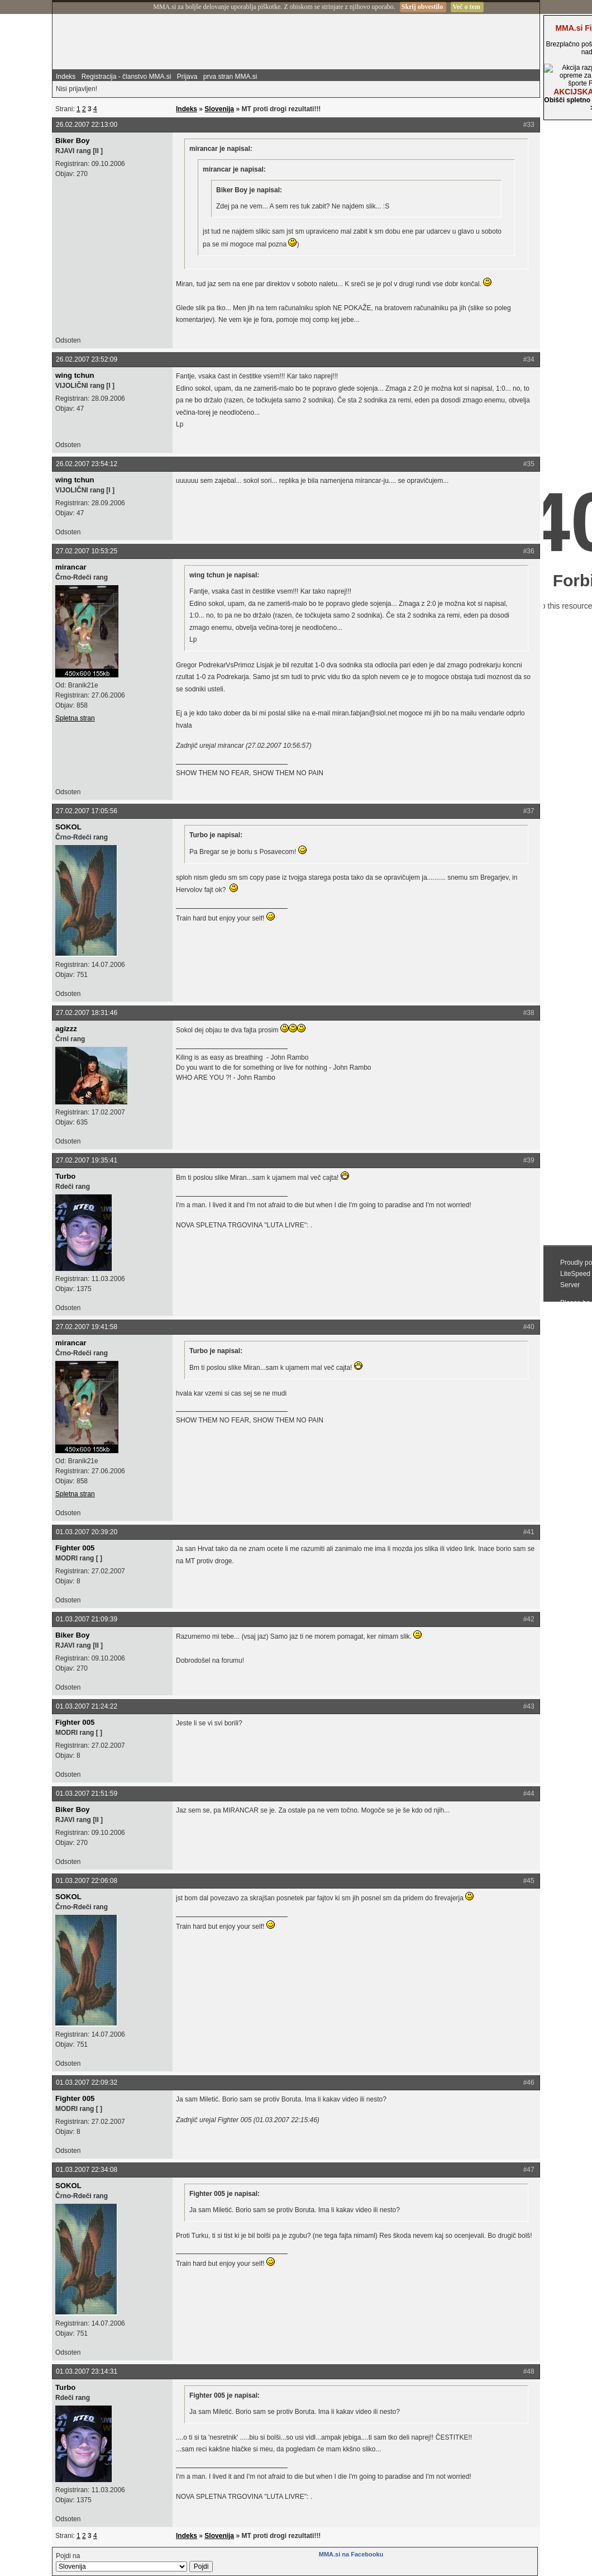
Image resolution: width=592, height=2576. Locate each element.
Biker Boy (72, 140)
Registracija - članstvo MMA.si (126, 76)
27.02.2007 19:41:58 (86, 1327)
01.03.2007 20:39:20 (86, 1532)
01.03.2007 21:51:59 (86, 1793)
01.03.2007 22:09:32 (86, 2082)
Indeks (65, 76)
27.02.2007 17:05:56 (86, 811)
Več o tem (466, 7)
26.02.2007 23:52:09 (86, 359)
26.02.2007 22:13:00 (86, 125)
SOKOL (68, 827)
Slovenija (219, 109)
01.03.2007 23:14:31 (86, 2371)
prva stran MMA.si (230, 76)
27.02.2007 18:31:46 (86, 1013)
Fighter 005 (74, 1548)
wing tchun (74, 375)
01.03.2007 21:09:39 (86, 1619)
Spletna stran (75, 718)
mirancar (71, 567)
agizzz (66, 1028)
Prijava (187, 76)
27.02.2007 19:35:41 (86, 1160)
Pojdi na (134, 2562)
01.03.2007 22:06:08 (86, 1881)
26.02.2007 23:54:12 (86, 464)
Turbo (65, 1176)
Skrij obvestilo (422, 7)
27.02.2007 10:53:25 (86, 551)
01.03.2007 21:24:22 (86, 1706)
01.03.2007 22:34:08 (86, 2170)
